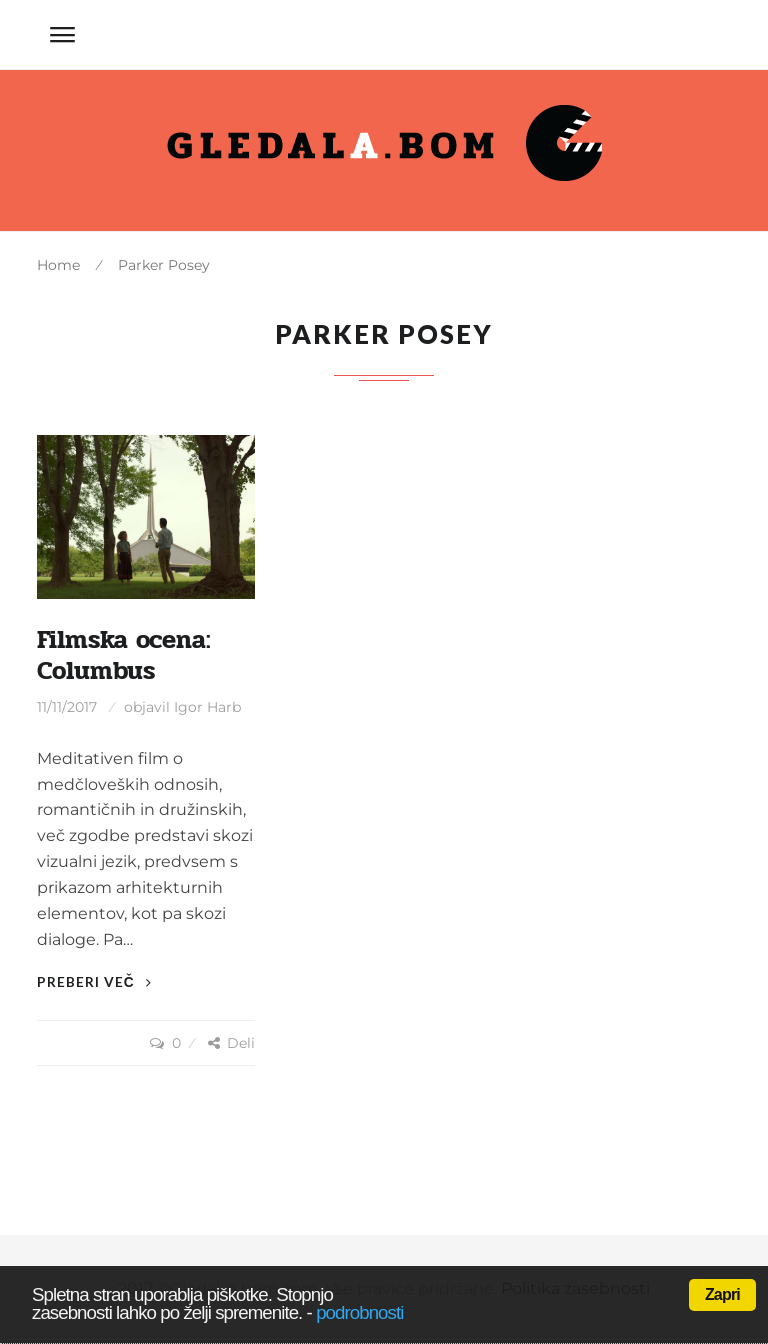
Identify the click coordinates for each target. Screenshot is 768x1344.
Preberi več (94, 981)
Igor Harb (207, 707)
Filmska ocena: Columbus (124, 655)
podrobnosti (359, 1312)
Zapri (722, 1294)
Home (58, 265)
